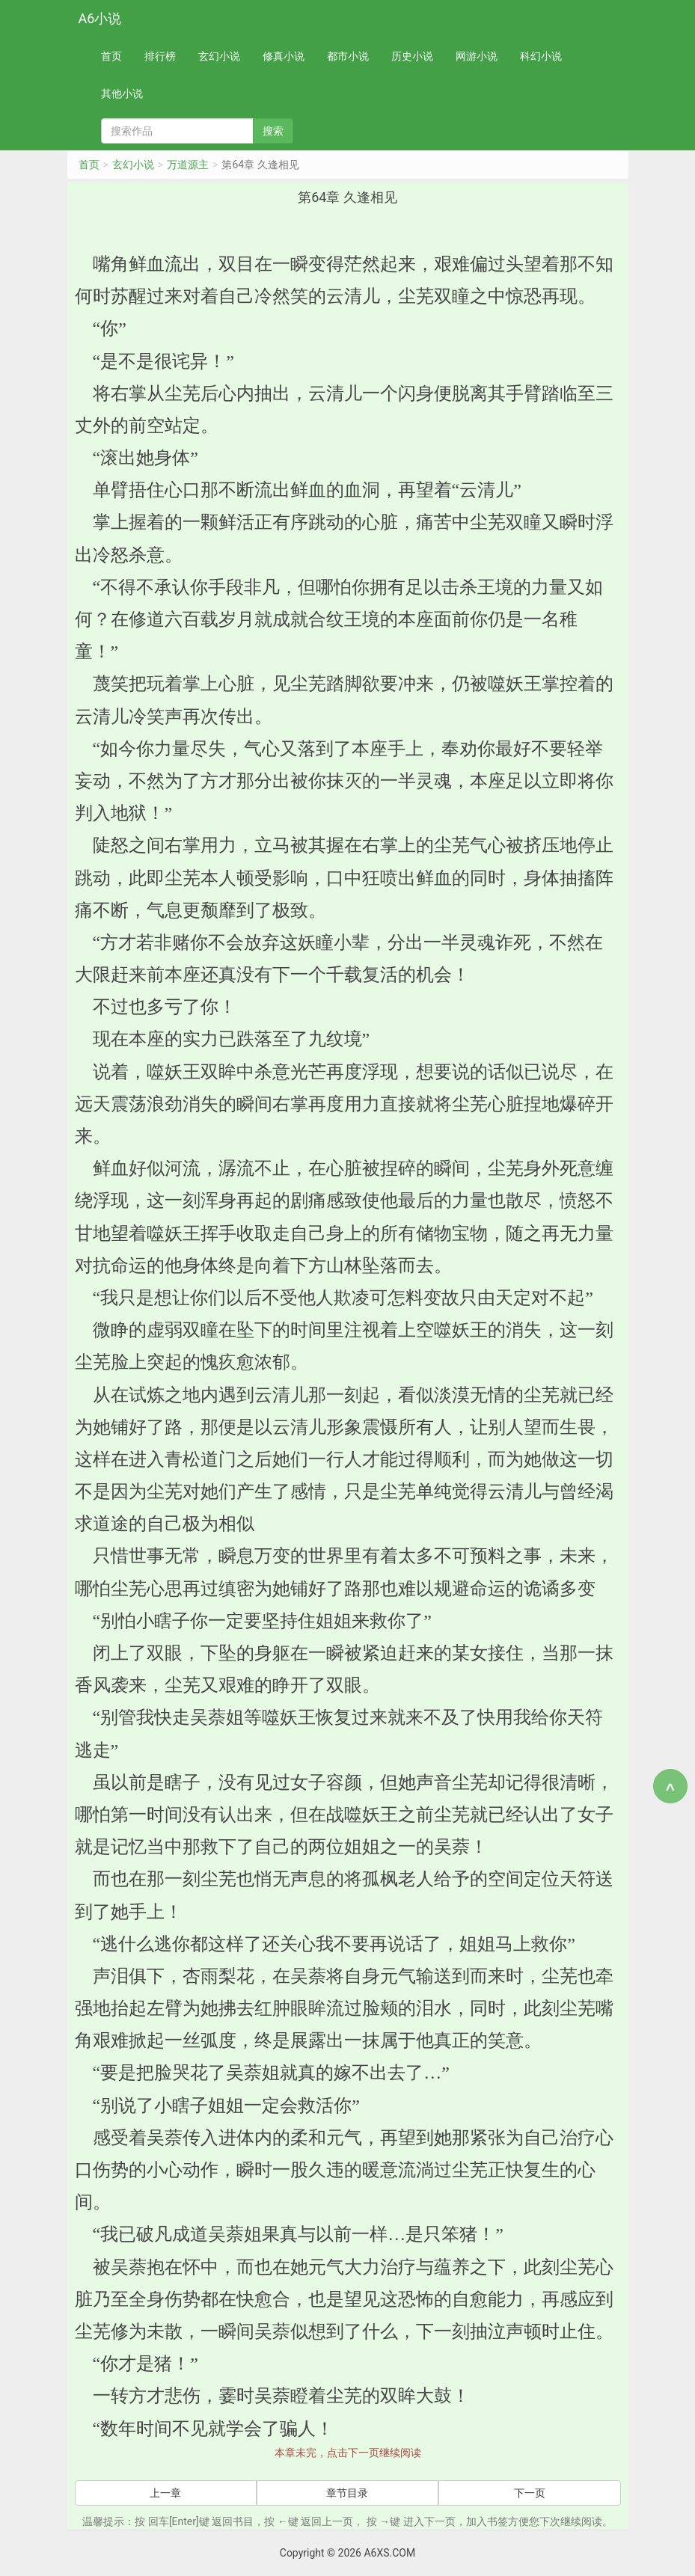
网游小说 (476, 56)
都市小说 (348, 56)
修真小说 (283, 56)
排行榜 (160, 56)
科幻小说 (541, 56)
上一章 (165, 2493)
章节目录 (347, 2493)
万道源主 (188, 165)
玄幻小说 (219, 56)
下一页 (529, 2493)
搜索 (273, 131)
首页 (111, 56)
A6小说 (100, 18)
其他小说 (122, 93)
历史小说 (412, 56)
